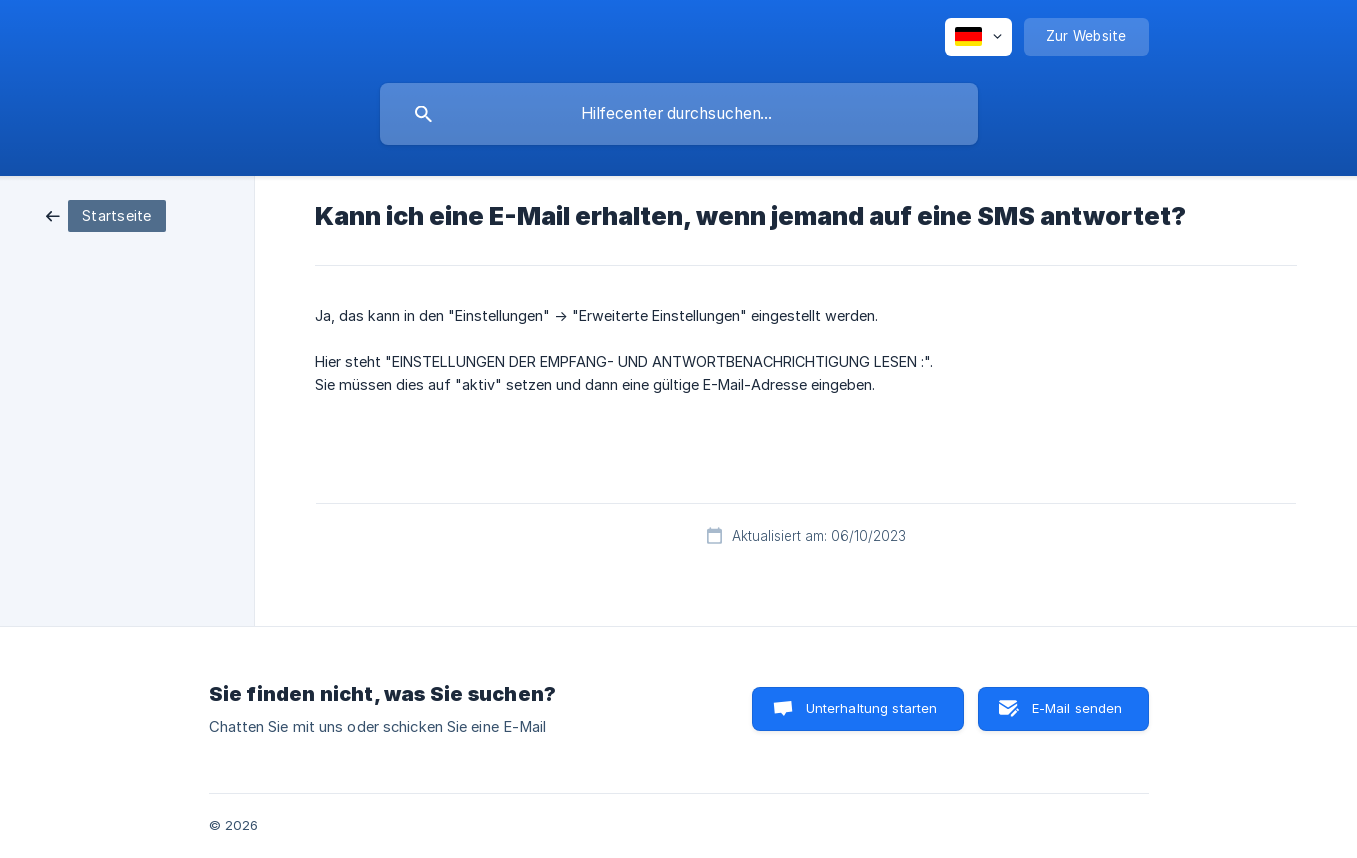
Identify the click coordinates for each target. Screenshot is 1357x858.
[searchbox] (679, 114)
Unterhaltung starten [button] (872, 708)
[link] (106, 214)
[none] (978, 37)
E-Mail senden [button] (1077, 708)
